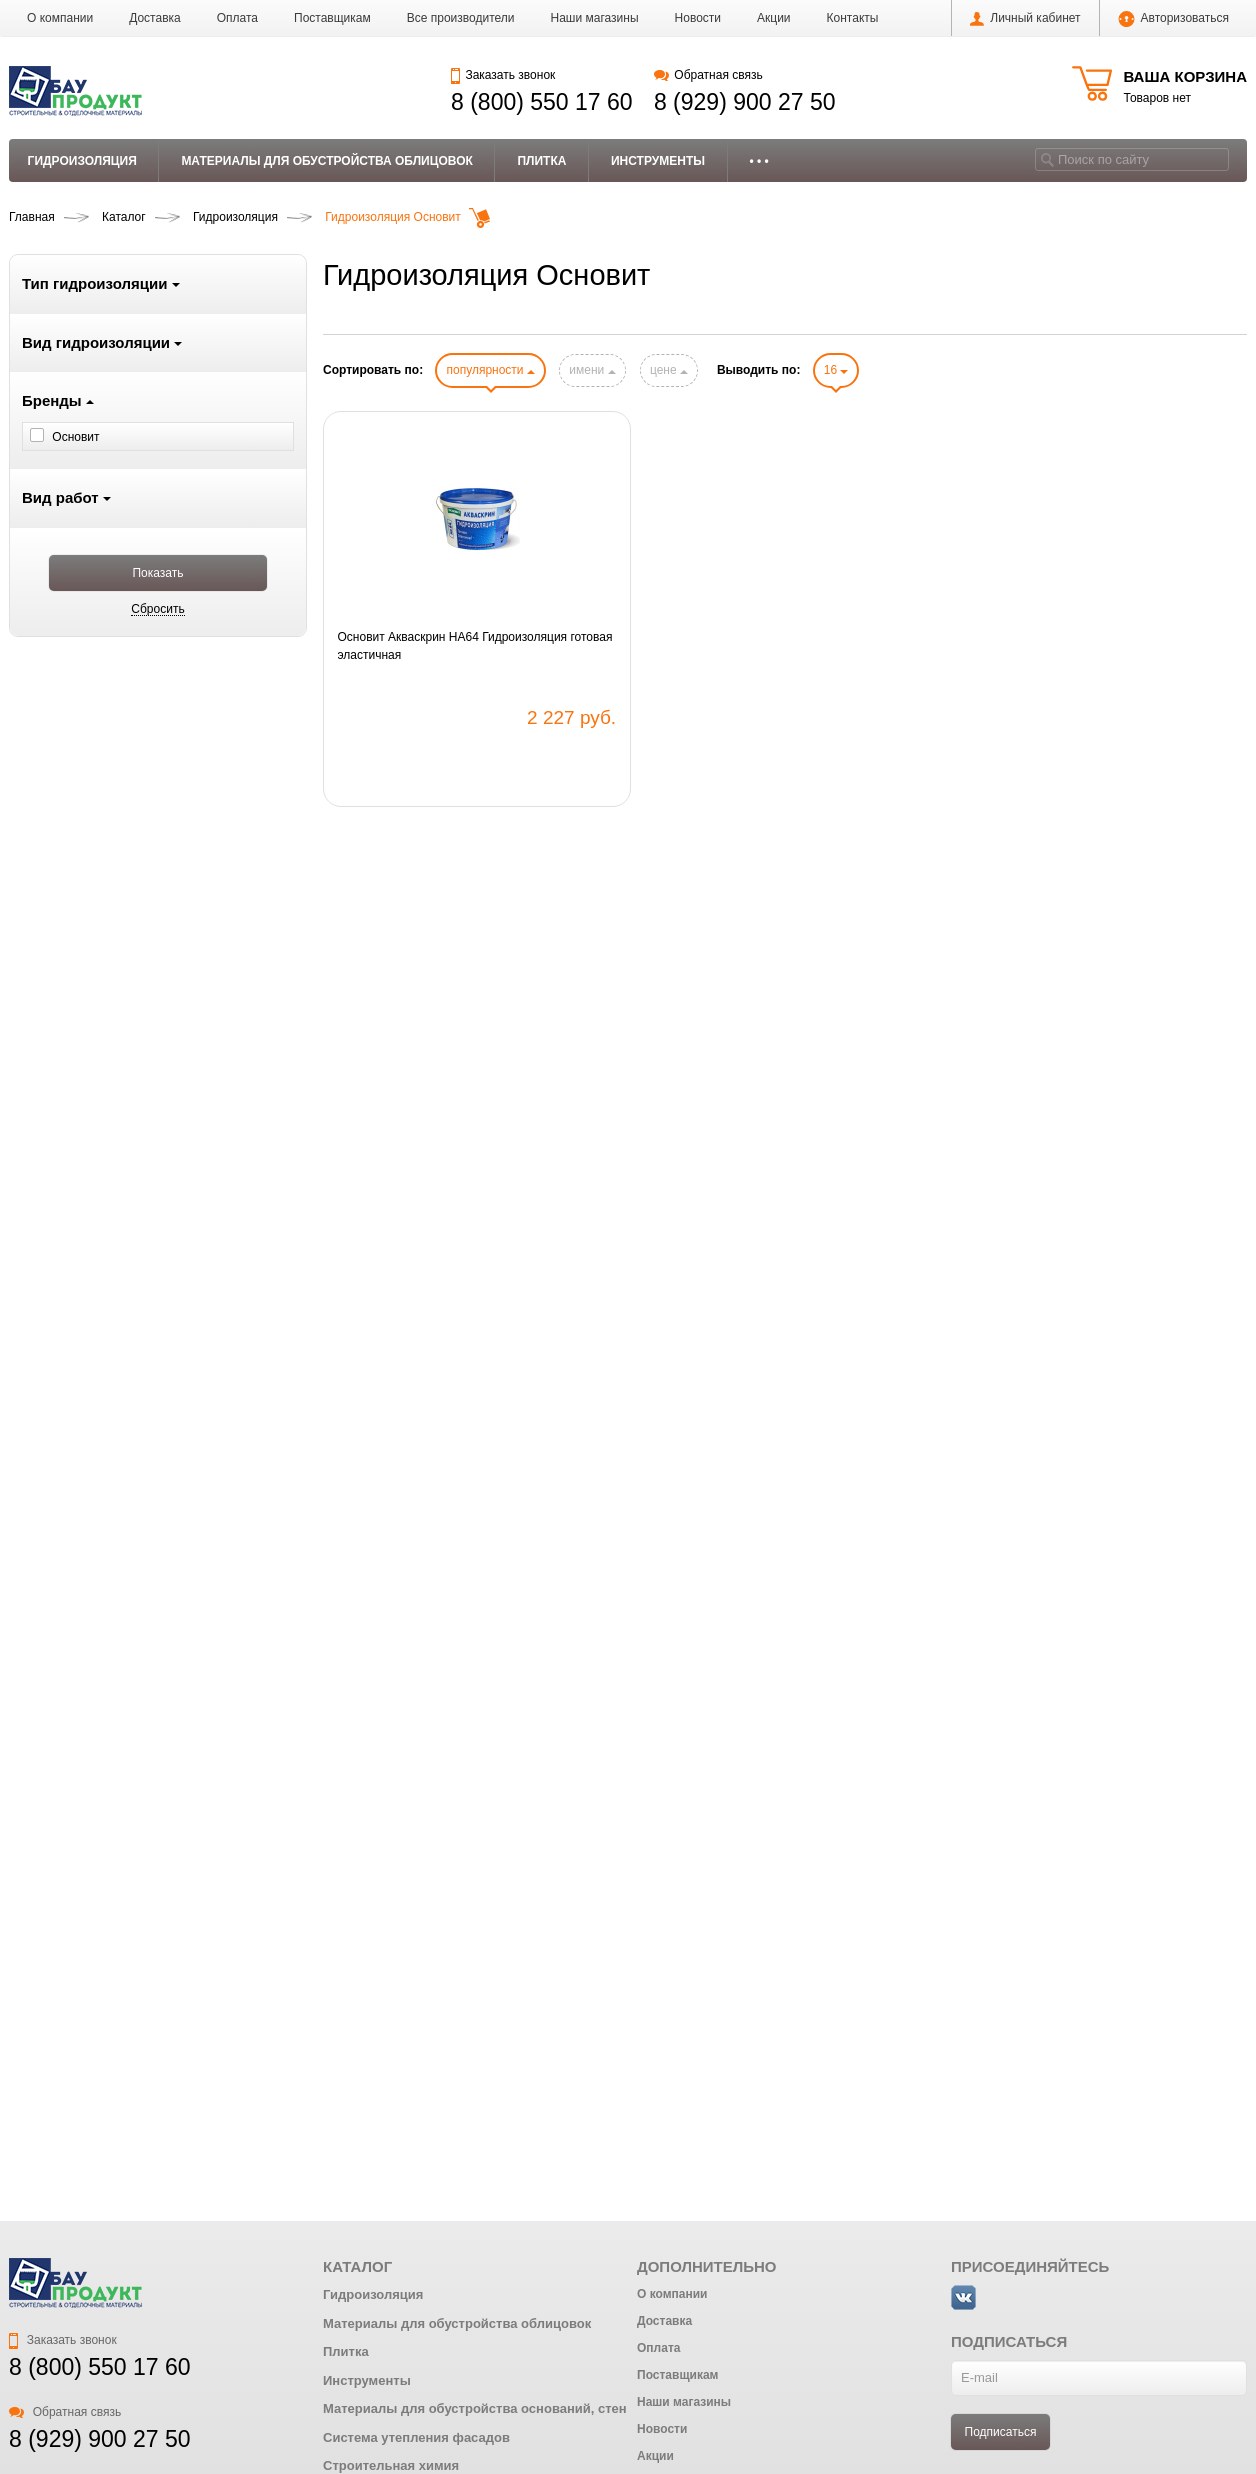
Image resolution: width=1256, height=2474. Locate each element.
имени (592, 370)
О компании (60, 18)
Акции (774, 18)
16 (836, 370)
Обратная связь (708, 75)
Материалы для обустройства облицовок (327, 161)
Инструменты (658, 161)
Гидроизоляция (82, 161)
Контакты (853, 18)
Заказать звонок (503, 75)
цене (669, 370)
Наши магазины (595, 18)
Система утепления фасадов (416, 2437)
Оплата (237, 18)
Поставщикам (332, 18)
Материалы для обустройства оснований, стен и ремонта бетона (533, 2408)
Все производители (461, 18)
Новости (698, 18)
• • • (759, 161)
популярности (490, 370)
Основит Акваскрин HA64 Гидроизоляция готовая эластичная (475, 646)
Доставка (155, 18)
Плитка (541, 161)
